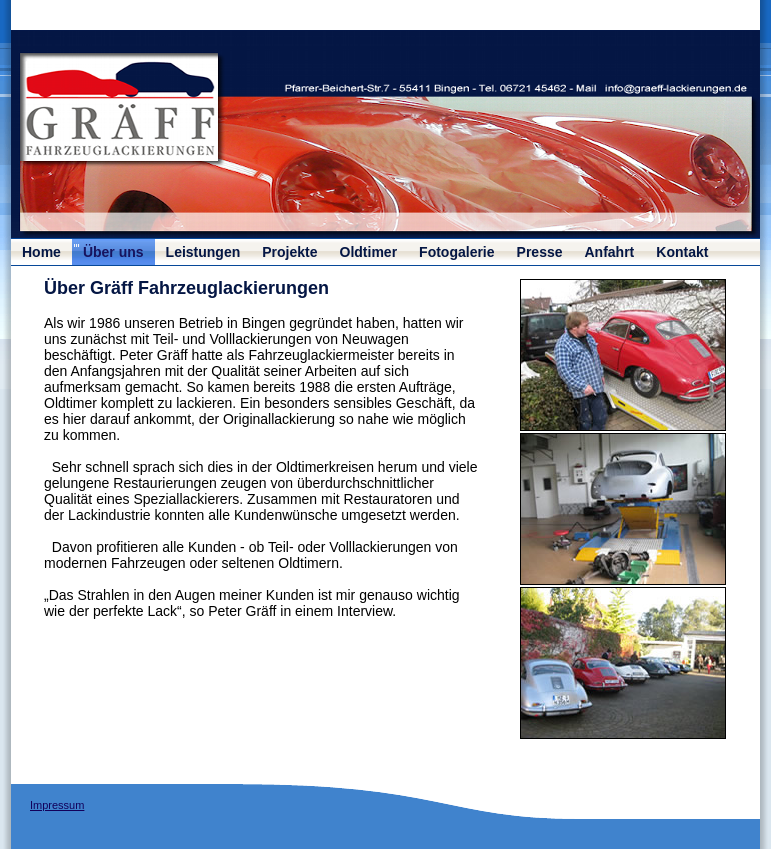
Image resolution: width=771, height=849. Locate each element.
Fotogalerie (456, 252)
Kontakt (682, 252)
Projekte (289, 252)
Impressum (57, 805)
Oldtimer (369, 252)
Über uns (113, 252)
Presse (540, 252)
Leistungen (203, 252)
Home (41, 252)
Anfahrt (610, 252)
